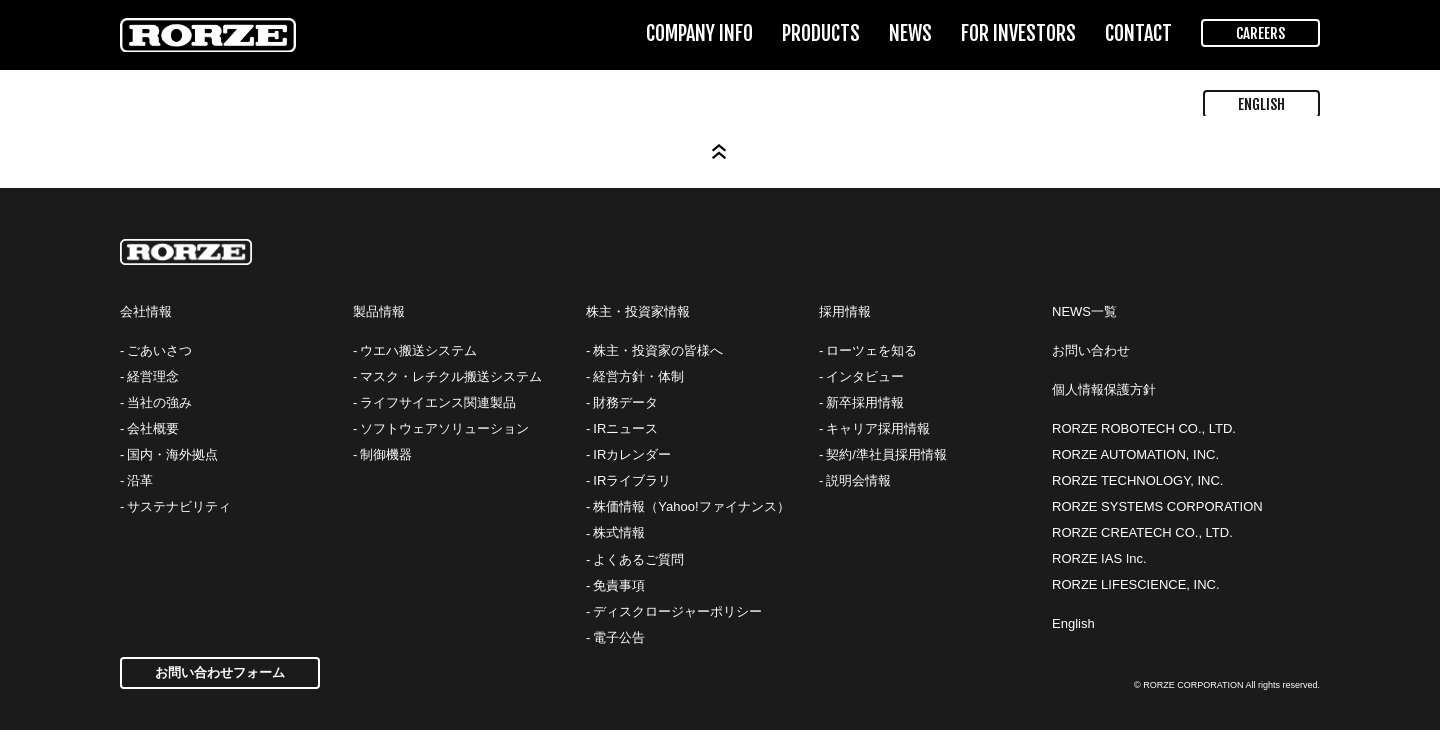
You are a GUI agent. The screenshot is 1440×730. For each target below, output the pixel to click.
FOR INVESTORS (1018, 33)
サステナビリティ (179, 506)
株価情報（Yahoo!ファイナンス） (691, 506)
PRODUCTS (821, 33)
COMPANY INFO (699, 33)
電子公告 (619, 637)
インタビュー (865, 376)
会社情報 (146, 311)
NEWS (910, 33)
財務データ (625, 402)
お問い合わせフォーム (220, 672)
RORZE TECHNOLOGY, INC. (1137, 480)
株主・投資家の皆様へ (658, 350)
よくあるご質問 (638, 559)
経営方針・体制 (638, 376)
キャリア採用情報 (878, 428)
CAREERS (1260, 33)
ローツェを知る (871, 350)
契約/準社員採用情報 (886, 454)
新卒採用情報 (865, 402)
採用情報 (845, 311)
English (1073, 623)
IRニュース (625, 428)
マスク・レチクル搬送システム (451, 376)
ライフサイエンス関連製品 (438, 402)
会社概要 (153, 428)
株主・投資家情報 (638, 311)
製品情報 (379, 311)
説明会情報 (858, 480)
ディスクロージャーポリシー (677, 611)
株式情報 (619, 532)
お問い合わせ (1091, 350)
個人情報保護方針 (1104, 389)
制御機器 (386, 454)
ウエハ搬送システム (418, 350)
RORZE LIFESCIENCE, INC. (1136, 584)
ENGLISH (1261, 104)
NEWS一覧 (1084, 311)
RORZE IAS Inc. (1099, 558)
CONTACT (1138, 33)
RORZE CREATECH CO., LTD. (1142, 532)
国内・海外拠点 (172, 454)
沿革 (140, 480)
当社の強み (159, 402)
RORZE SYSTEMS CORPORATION (1157, 506)
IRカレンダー (632, 454)
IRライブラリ (632, 480)
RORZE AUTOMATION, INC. (1135, 454)
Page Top (720, 152)
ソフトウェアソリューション (444, 428)
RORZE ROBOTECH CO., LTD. (1144, 428)
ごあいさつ (159, 350)
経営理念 (153, 376)
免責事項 (619, 585)
